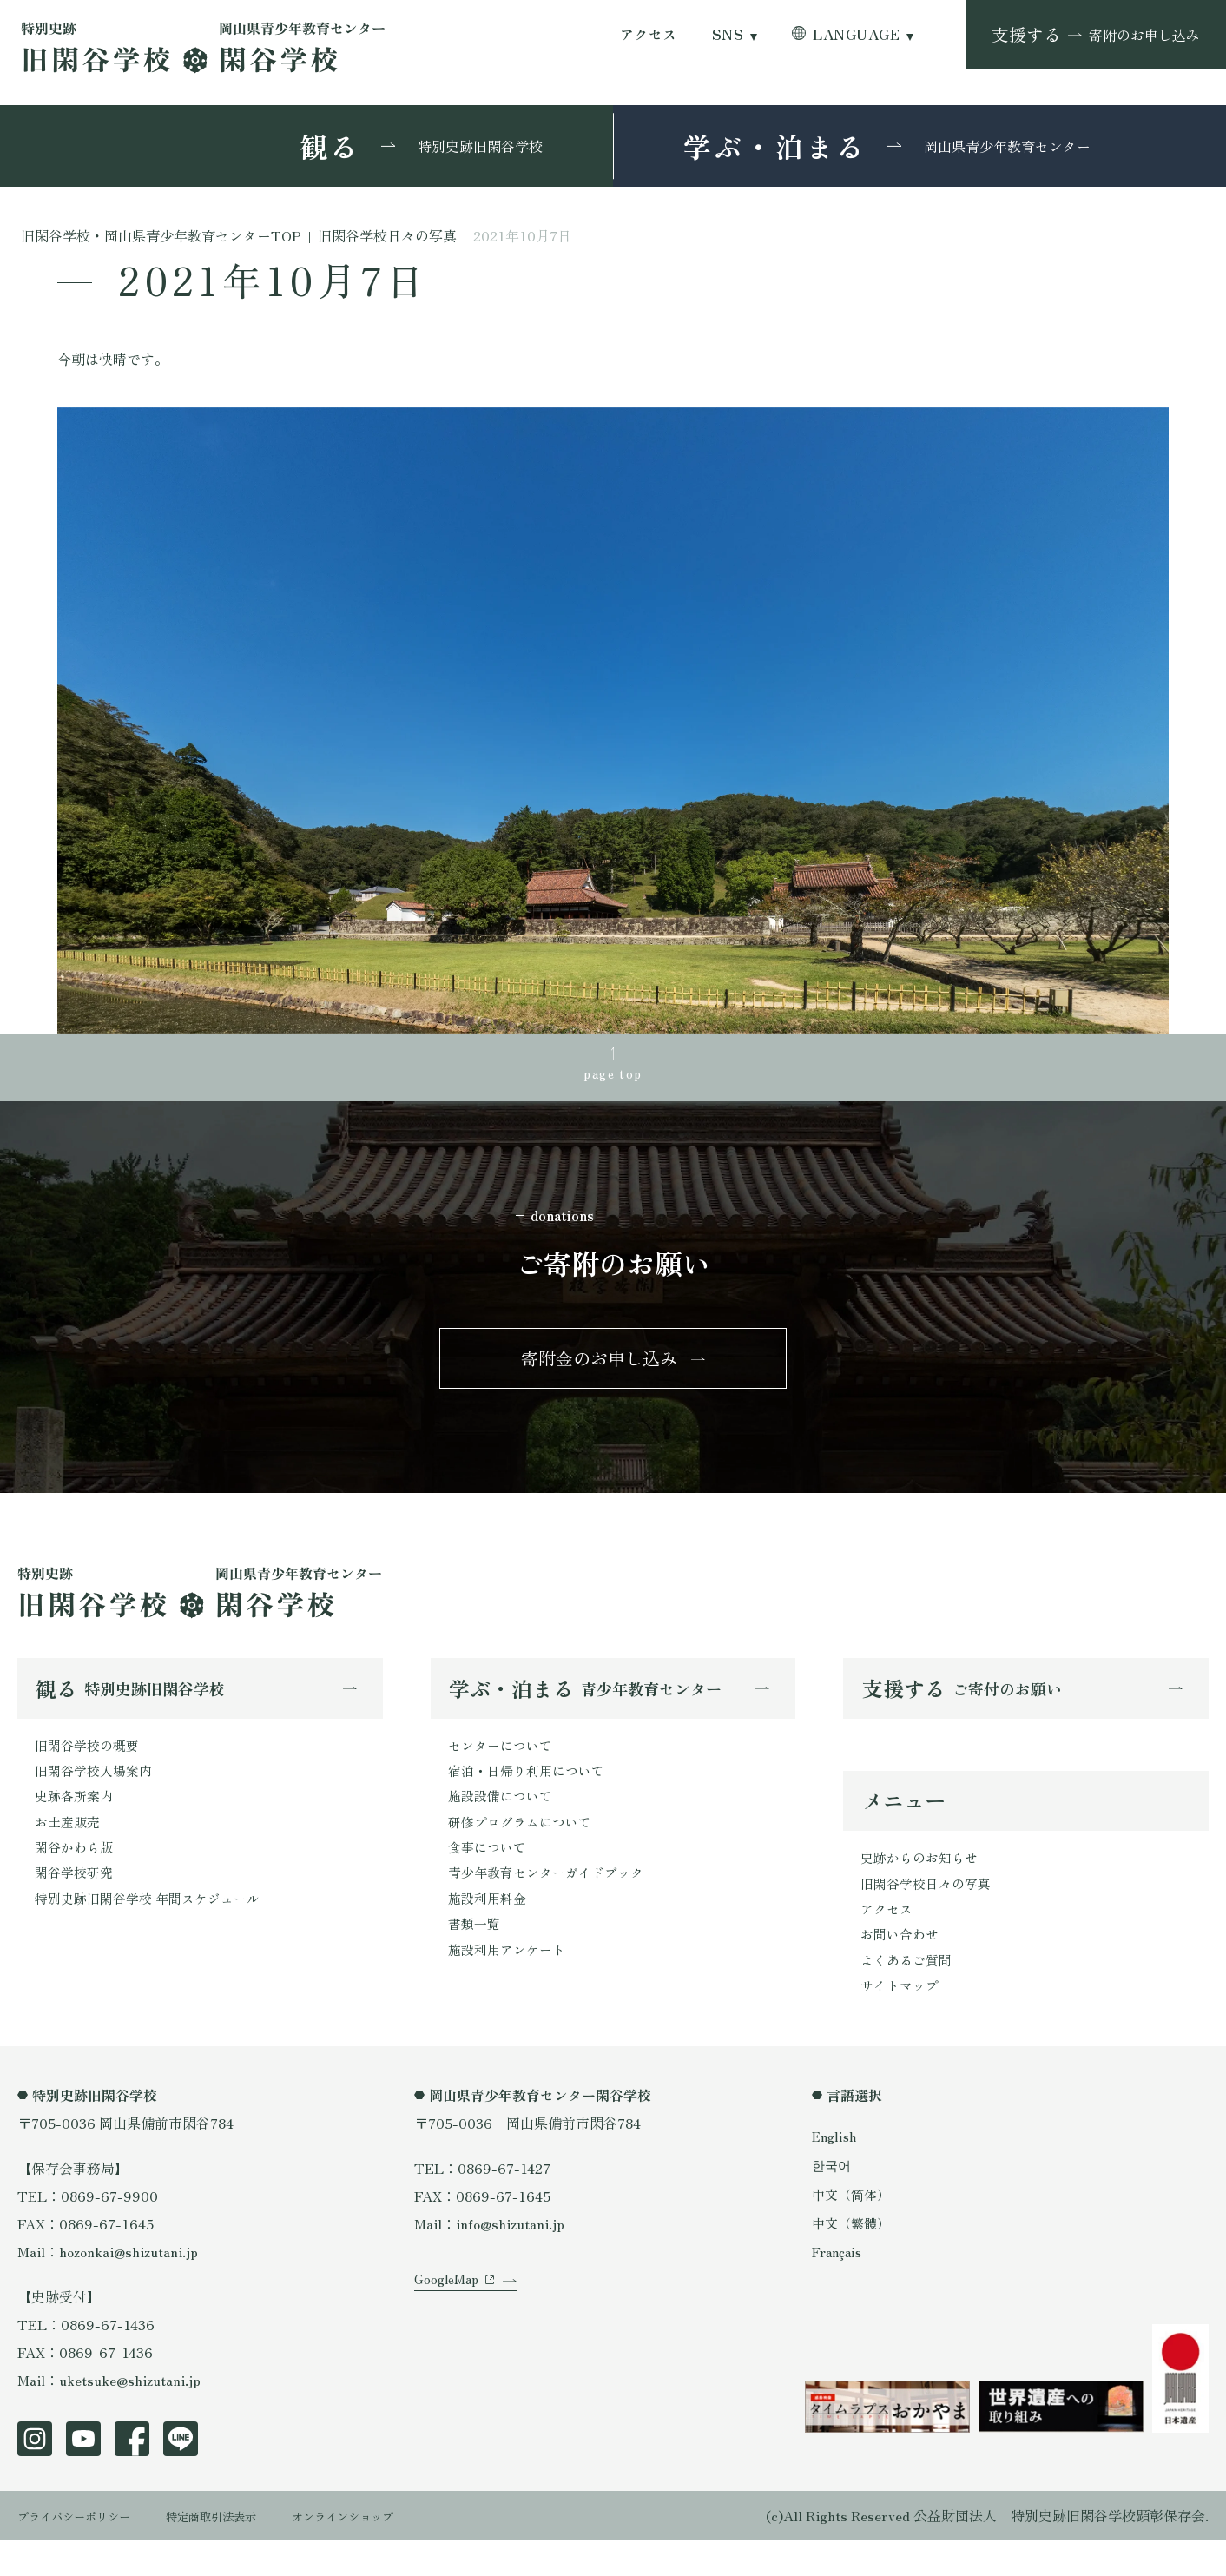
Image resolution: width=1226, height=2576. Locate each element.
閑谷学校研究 (76, 1902)
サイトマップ (902, 2020)
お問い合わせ (902, 1964)
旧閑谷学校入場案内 (97, 1791)
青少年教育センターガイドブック (552, 1902)
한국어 (833, 2200)
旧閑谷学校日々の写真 (929, 1909)
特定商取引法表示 (247, 2551)
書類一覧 (476, 1958)
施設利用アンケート (510, 1986)
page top (613, 1076)
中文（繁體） (853, 2258)
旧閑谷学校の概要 (90, 1764)
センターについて (503, 1764)
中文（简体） (853, 2229)
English (836, 2172)
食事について (489, 1875)
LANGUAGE (856, 34)
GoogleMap (449, 2339)
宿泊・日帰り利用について (531, 1791)
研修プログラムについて (524, 1847)
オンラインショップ (401, 2551)
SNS (727, 34)
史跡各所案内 (76, 1819)
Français (839, 2286)
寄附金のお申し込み (599, 1371)
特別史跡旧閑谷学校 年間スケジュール (154, 1930)
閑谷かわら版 (76, 1875)
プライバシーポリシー (86, 2551)
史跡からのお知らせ (922, 1881)
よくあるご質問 (909, 1992)
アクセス (648, 34)
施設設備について (503, 1819)
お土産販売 (69, 1847)
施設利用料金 (489, 1930)
